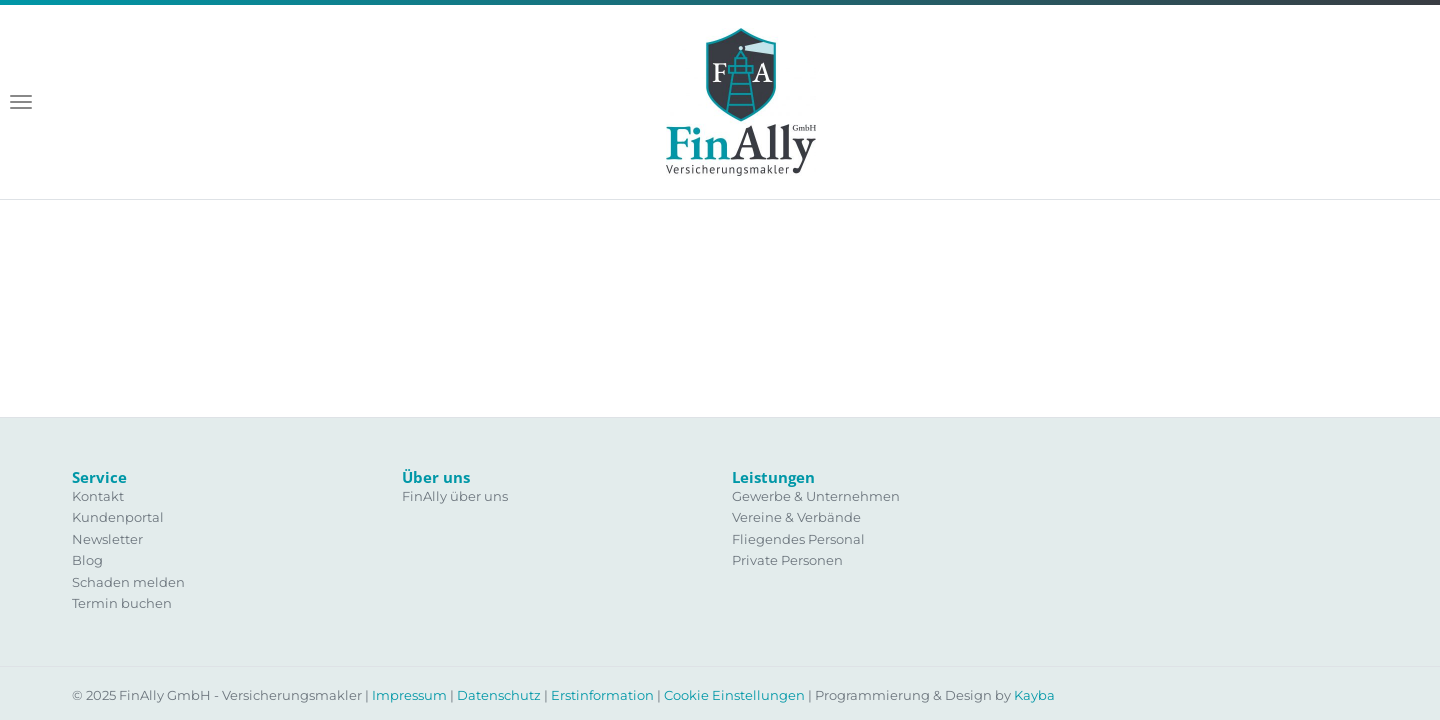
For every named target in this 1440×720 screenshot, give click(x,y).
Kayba (1034, 695)
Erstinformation (602, 695)
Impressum (409, 695)
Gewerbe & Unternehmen (816, 496)
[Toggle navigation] (21, 102)
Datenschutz (499, 695)
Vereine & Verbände (796, 517)
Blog (87, 560)
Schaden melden (128, 582)
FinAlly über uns (455, 496)
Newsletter (107, 539)
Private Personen (787, 560)
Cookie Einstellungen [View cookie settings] (734, 695)
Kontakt (98, 496)
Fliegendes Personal (798, 539)
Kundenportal (118, 517)
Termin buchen (122, 603)
